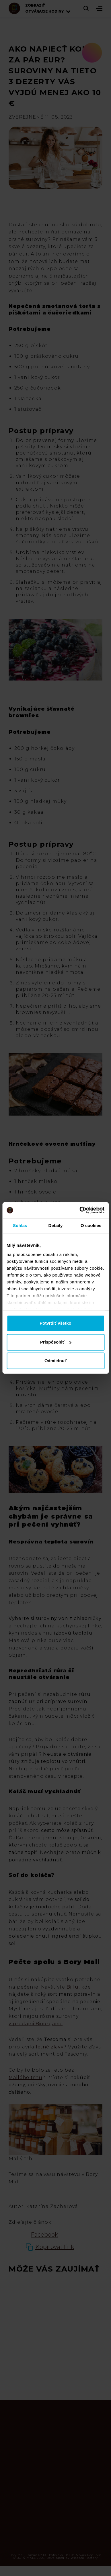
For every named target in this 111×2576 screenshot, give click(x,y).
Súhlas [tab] (20, 1225)
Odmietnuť (55, 1360)
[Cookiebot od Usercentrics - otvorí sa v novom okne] (79, 1210)
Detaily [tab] (55, 1225)
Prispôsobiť (55, 1342)
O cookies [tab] (91, 1225)
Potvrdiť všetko (55, 1323)
